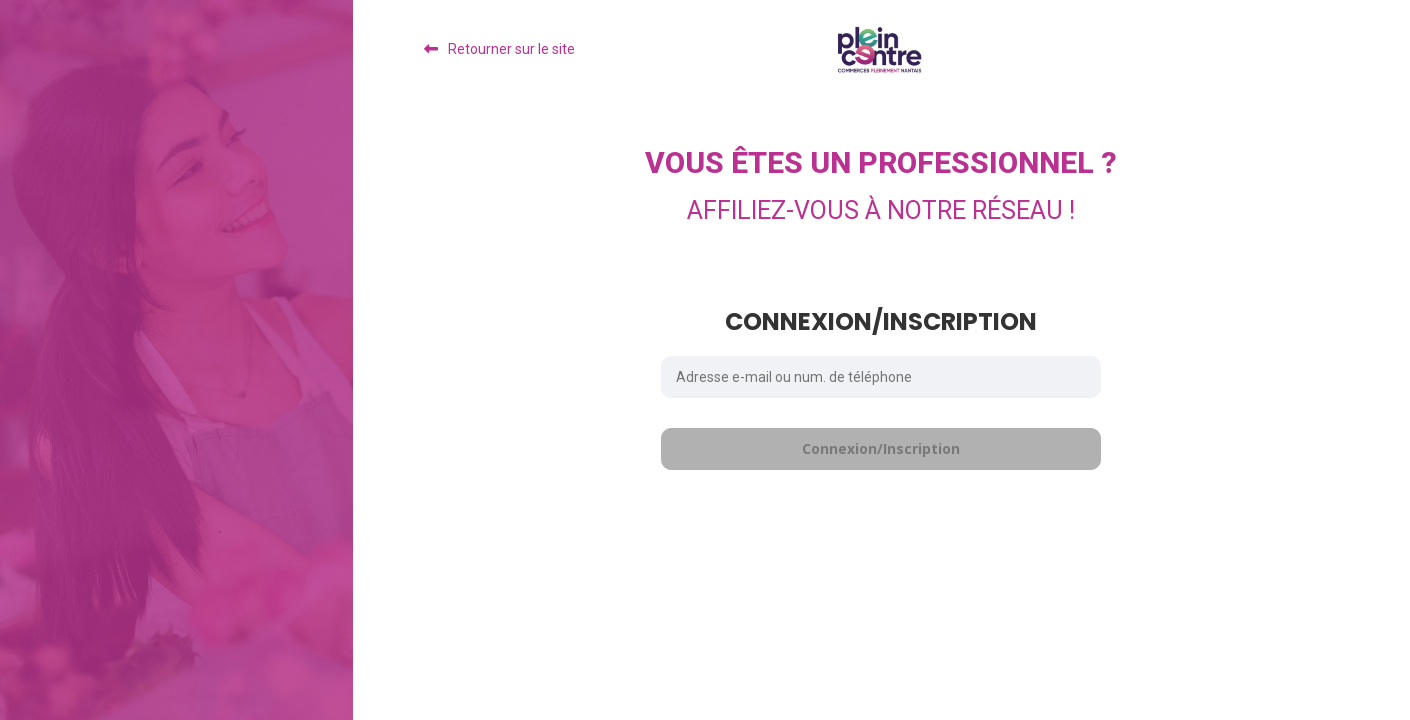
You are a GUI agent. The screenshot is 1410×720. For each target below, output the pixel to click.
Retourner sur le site (511, 49)
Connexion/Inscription (881, 448)
